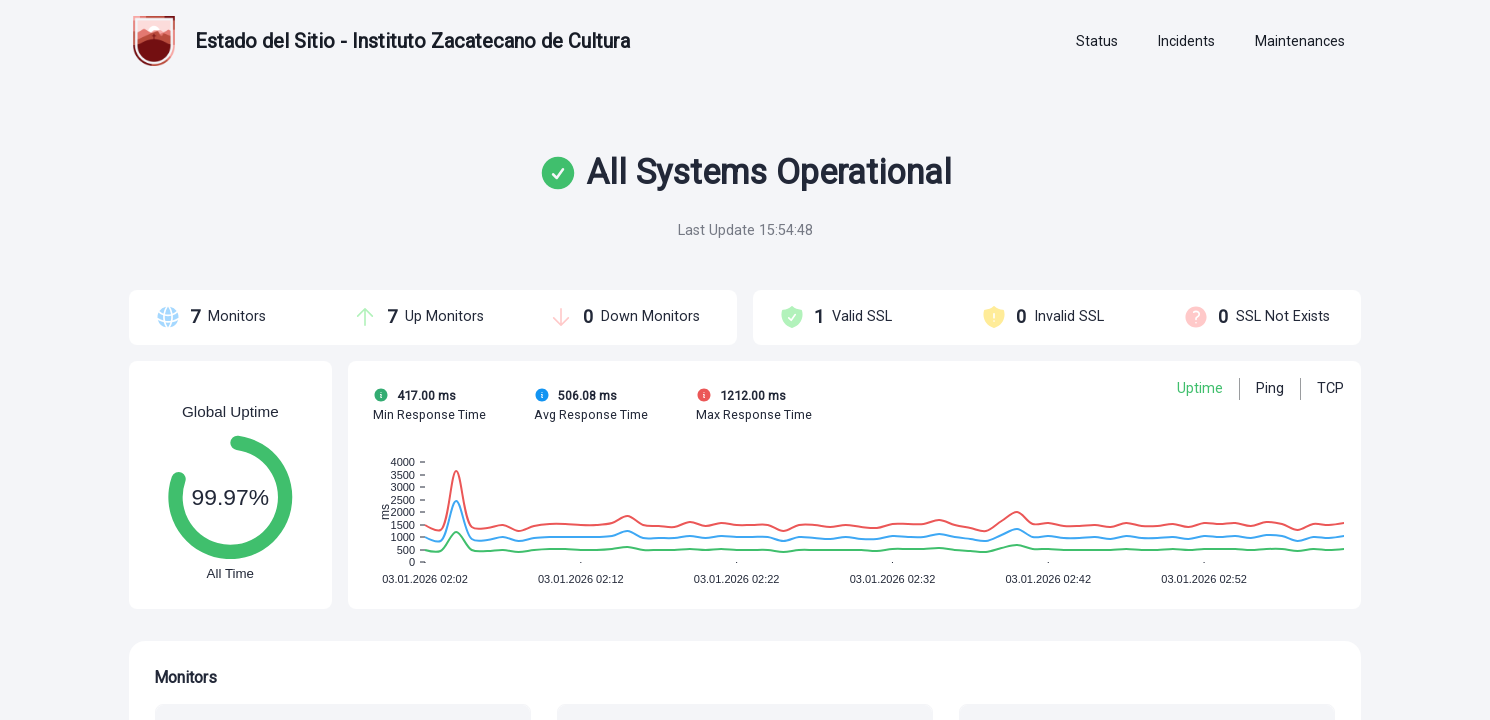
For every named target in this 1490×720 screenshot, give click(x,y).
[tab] (1097, 42)
